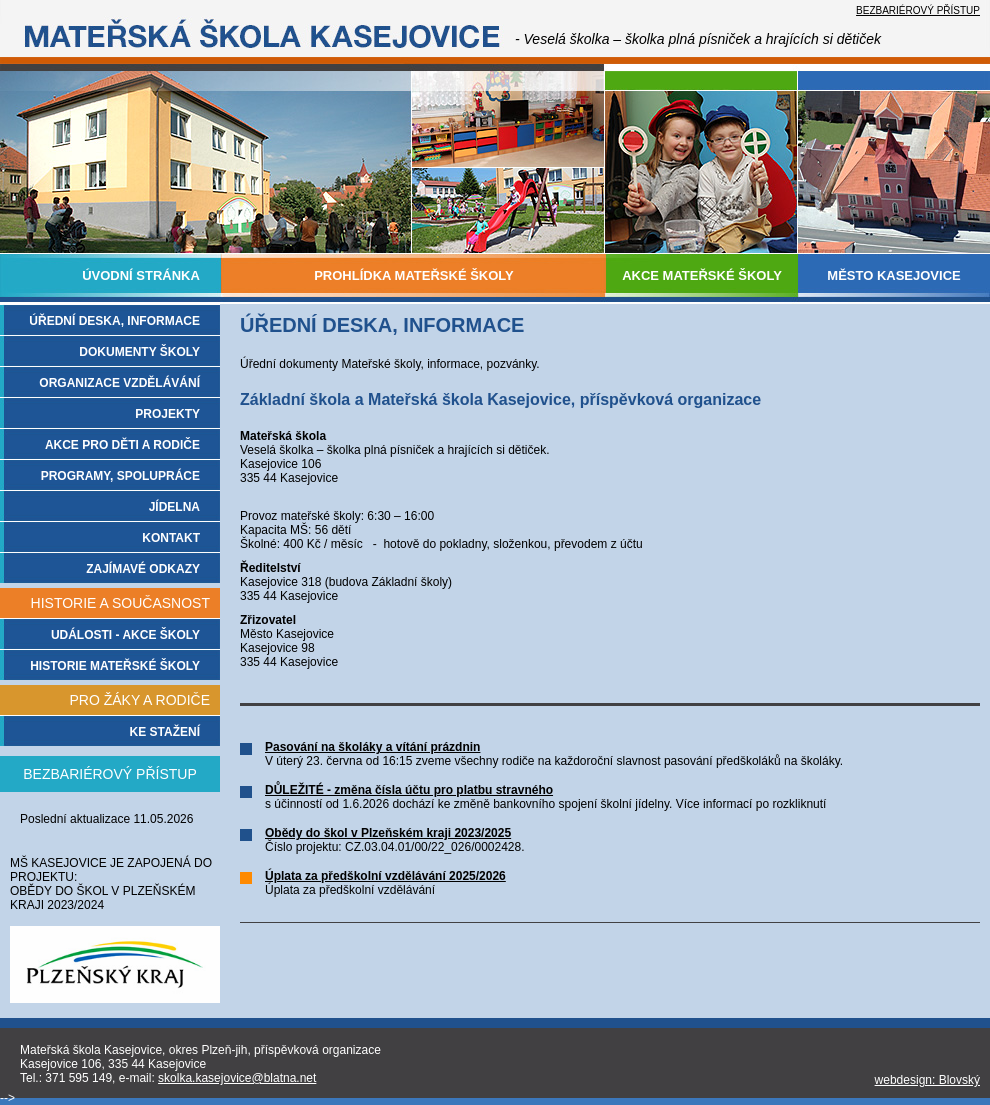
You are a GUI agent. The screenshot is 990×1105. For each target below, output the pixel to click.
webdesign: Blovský (927, 1080)
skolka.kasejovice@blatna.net (237, 1078)
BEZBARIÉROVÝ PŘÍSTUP (918, 10)
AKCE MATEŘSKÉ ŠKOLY (702, 275)
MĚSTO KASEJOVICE (893, 275)
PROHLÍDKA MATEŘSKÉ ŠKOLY (414, 275)
